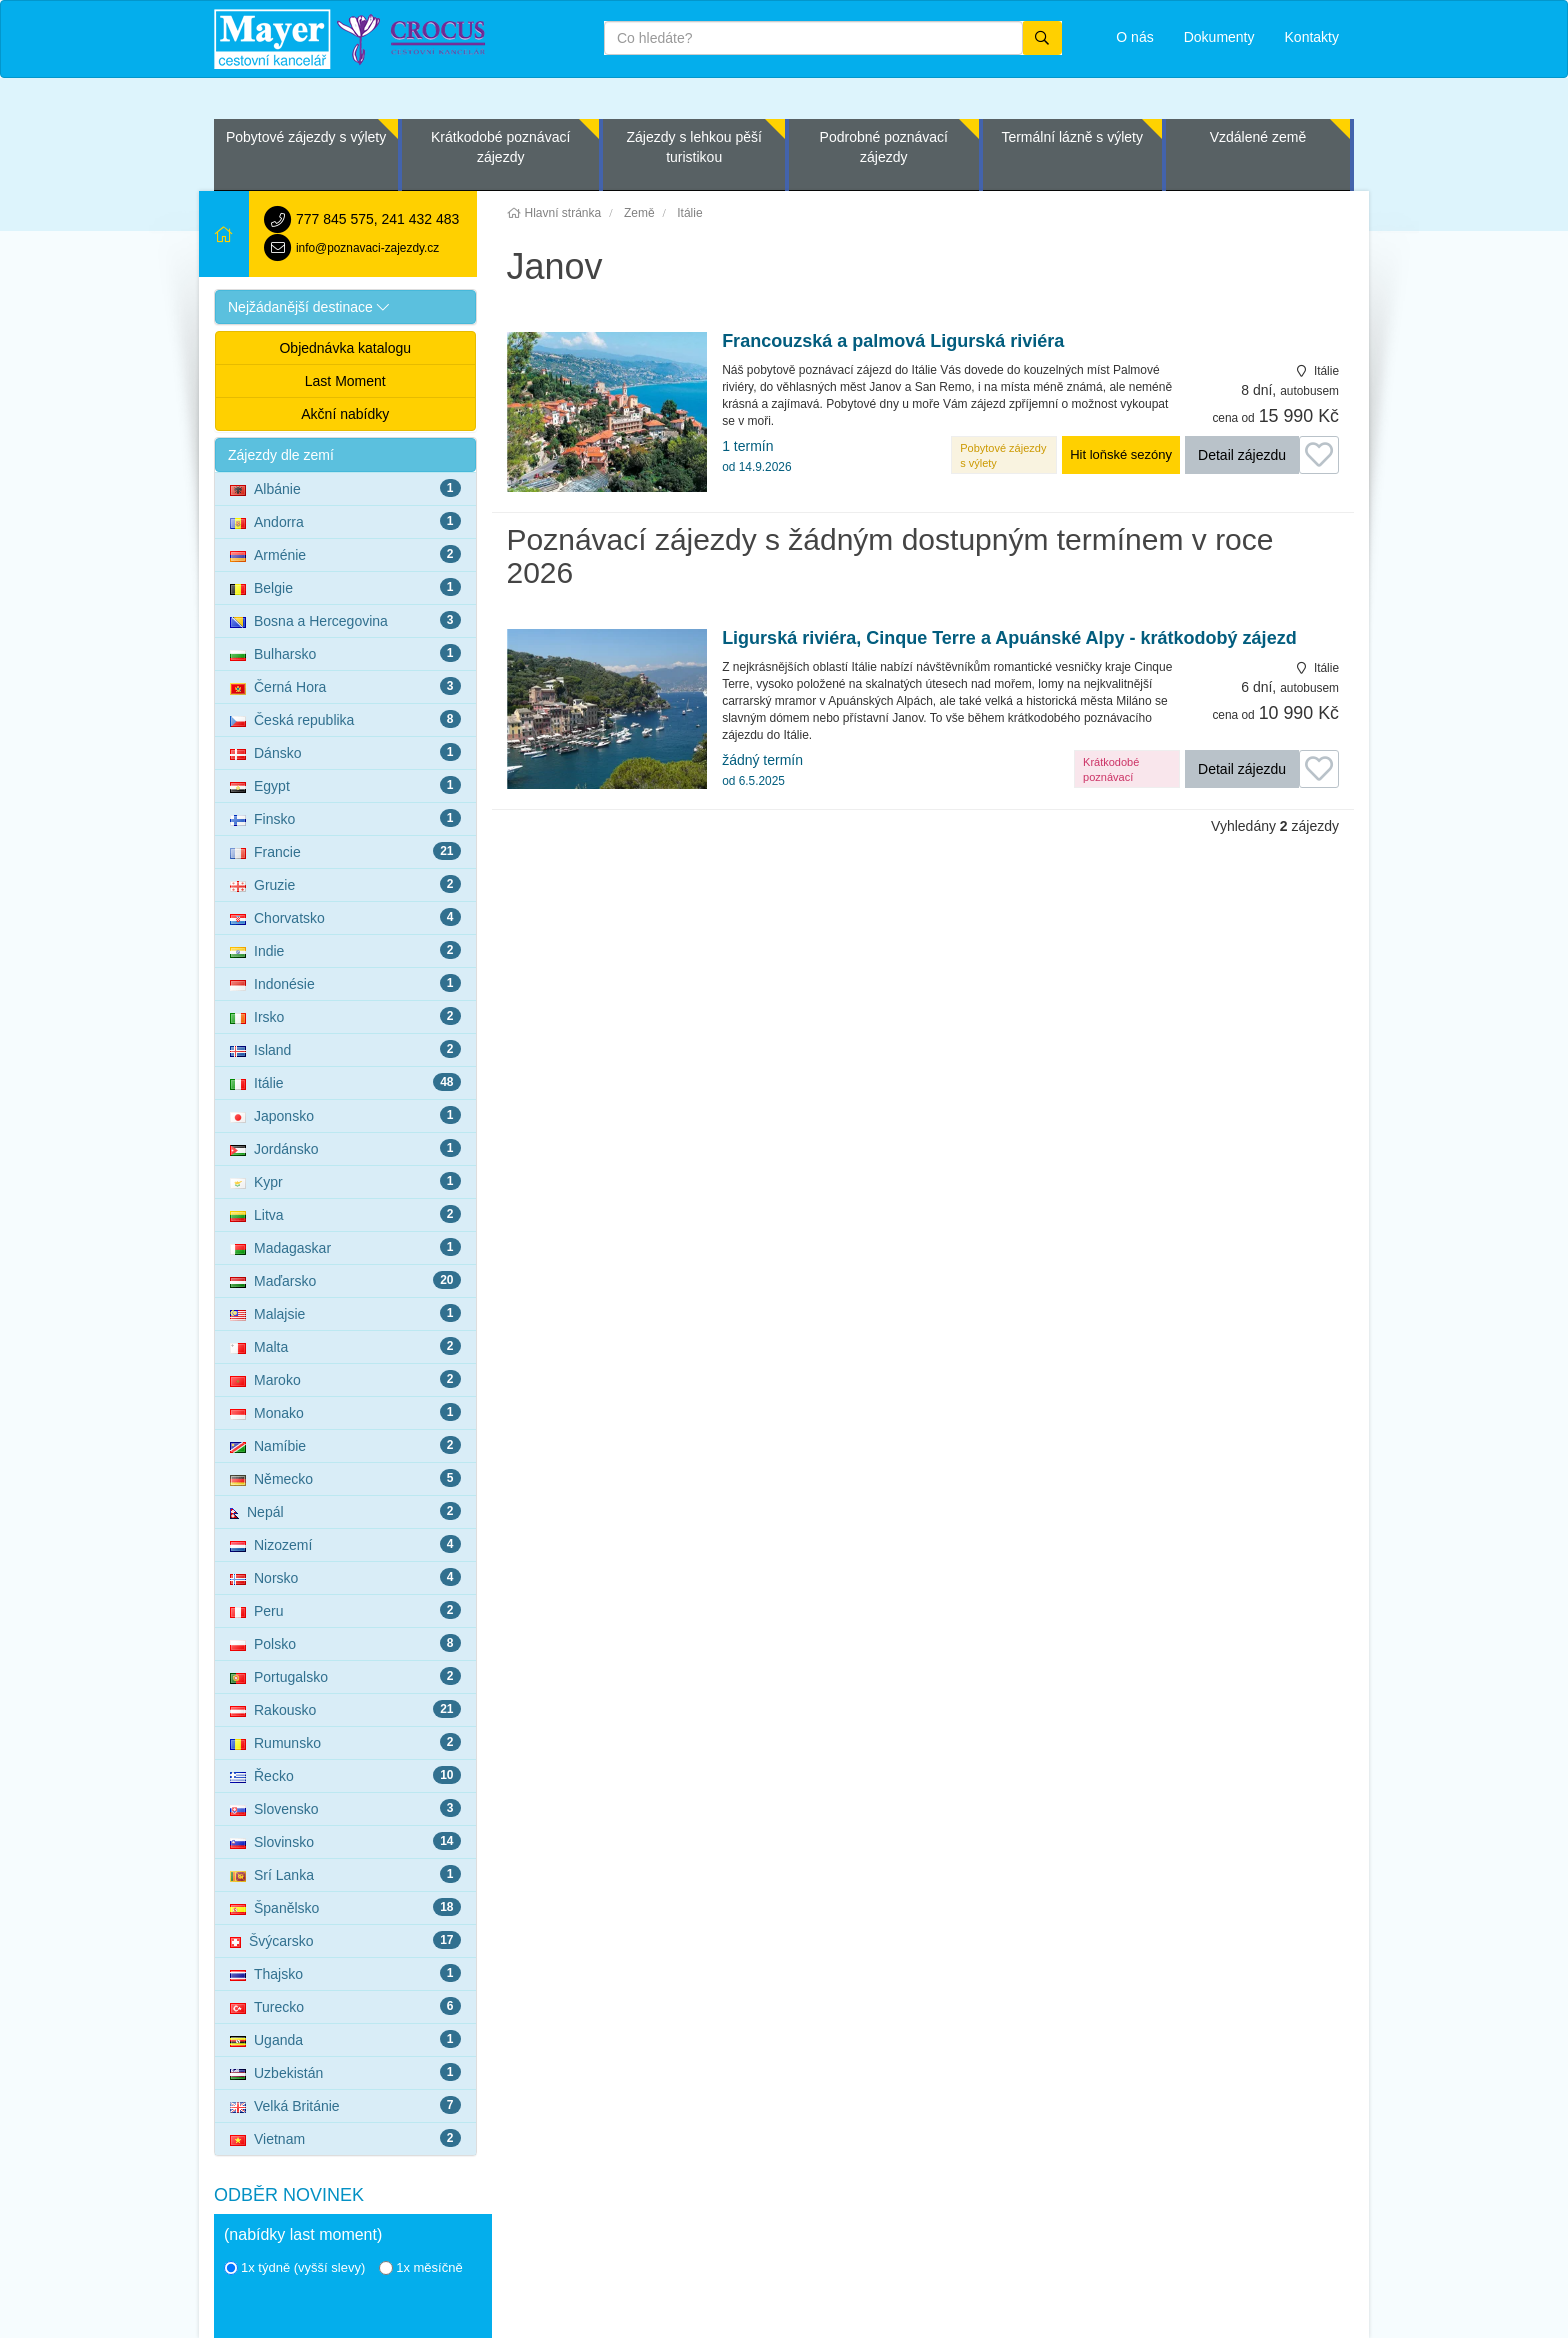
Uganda (345, 2039)
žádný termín (762, 770)
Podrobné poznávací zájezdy (884, 147)
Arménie (345, 554)
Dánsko (345, 752)
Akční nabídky (345, 414)
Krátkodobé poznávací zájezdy (500, 147)
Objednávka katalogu (345, 348)
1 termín (756, 456)
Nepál (345, 1511)
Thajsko (345, 1973)
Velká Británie (345, 2105)
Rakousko (345, 1709)
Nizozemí (345, 1544)
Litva (345, 1214)
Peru (345, 1610)
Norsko (345, 1577)
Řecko (345, 1775)
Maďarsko (345, 1280)
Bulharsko (345, 653)
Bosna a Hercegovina (345, 620)
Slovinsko (345, 1841)
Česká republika (345, 719)
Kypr (345, 1181)
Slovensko (345, 1808)
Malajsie (345, 1313)
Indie (345, 950)
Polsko (345, 1643)
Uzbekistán (345, 2072)
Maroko (345, 1379)
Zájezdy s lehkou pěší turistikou (693, 147)
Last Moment (345, 381)
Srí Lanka (345, 1874)
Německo (345, 1478)
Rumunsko (345, 1742)
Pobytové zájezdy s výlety (306, 137)
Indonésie (345, 983)
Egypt (345, 785)
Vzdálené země (1258, 137)
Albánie (345, 488)
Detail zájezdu (1242, 455)
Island (345, 1049)
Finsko (345, 818)
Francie (345, 851)
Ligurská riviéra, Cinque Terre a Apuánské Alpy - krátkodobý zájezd (1009, 638)
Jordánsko (345, 1148)
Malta (345, 1346)
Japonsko (345, 1115)
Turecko (345, 2006)
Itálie (345, 1082)
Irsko (345, 1016)
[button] (345, 307)
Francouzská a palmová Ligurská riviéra (893, 341)
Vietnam (345, 2138)
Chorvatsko (345, 917)
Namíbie (345, 1445)
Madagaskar (345, 1247)
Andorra (345, 521)
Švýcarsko (345, 1940)
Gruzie (345, 884)
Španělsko (345, 1907)
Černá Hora (345, 686)
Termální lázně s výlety (1072, 137)
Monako (345, 1412)
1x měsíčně (420, 2267)
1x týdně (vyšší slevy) (294, 2267)
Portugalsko (345, 1676)
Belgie (345, 587)
